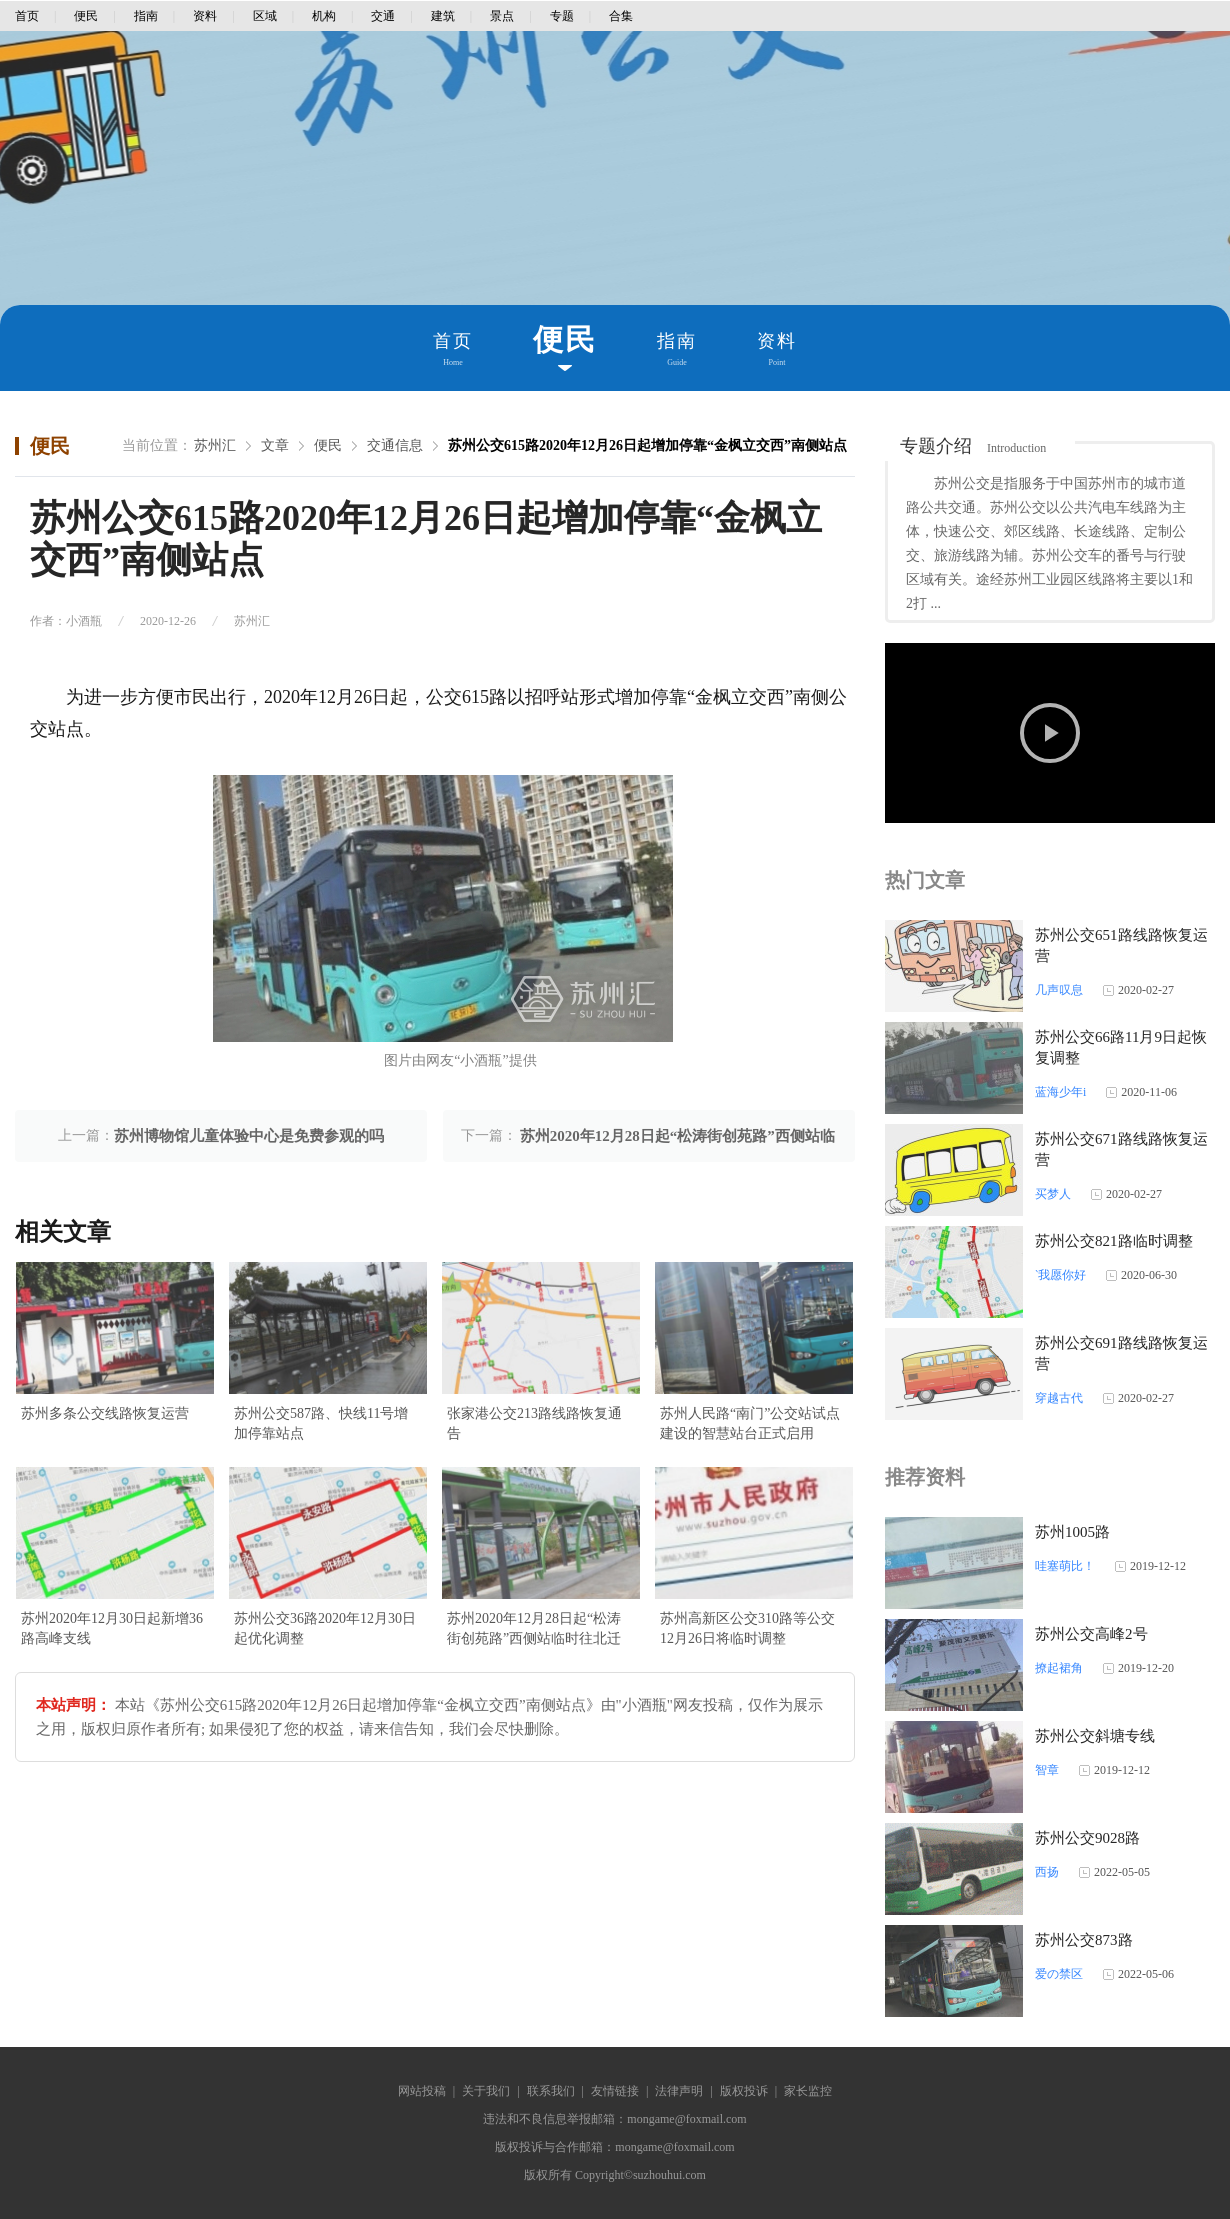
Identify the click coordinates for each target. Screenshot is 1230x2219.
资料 (205, 16)
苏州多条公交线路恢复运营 (105, 1413)
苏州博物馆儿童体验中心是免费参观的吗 (249, 1136)
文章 (275, 445)
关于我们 (486, 2091)
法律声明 (679, 2091)
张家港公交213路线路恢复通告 (534, 1423)
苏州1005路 (1072, 1532)
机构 (324, 16)
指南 (146, 16)
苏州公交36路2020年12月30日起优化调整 (325, 1628)
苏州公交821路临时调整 (1114, 1241)
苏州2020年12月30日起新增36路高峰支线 (112, 1628)
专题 (562, 16)
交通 (383, 16)
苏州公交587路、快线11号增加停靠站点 (321, 1423)
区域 (265, 16)
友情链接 (615, 2091)
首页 (27, 16)
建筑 (443, 16)
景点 (502, 16)
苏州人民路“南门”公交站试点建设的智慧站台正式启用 (750, 1423)
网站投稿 (422, 2091)
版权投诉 (744, 2091)
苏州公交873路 (1084, 1940)
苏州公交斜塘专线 (1095, 1736)
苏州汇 (215, 445)
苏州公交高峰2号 (1091, 1634)
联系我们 (551, 2091)
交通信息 (395, 445)
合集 (621, 16)
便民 (86, 16)
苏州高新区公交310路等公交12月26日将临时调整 (747, 1628)
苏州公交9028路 (1087, 1838)
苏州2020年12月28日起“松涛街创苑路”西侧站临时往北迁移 (534, 1630)
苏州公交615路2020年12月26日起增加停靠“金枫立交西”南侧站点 (647, 445)
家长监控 (808, 2091)
